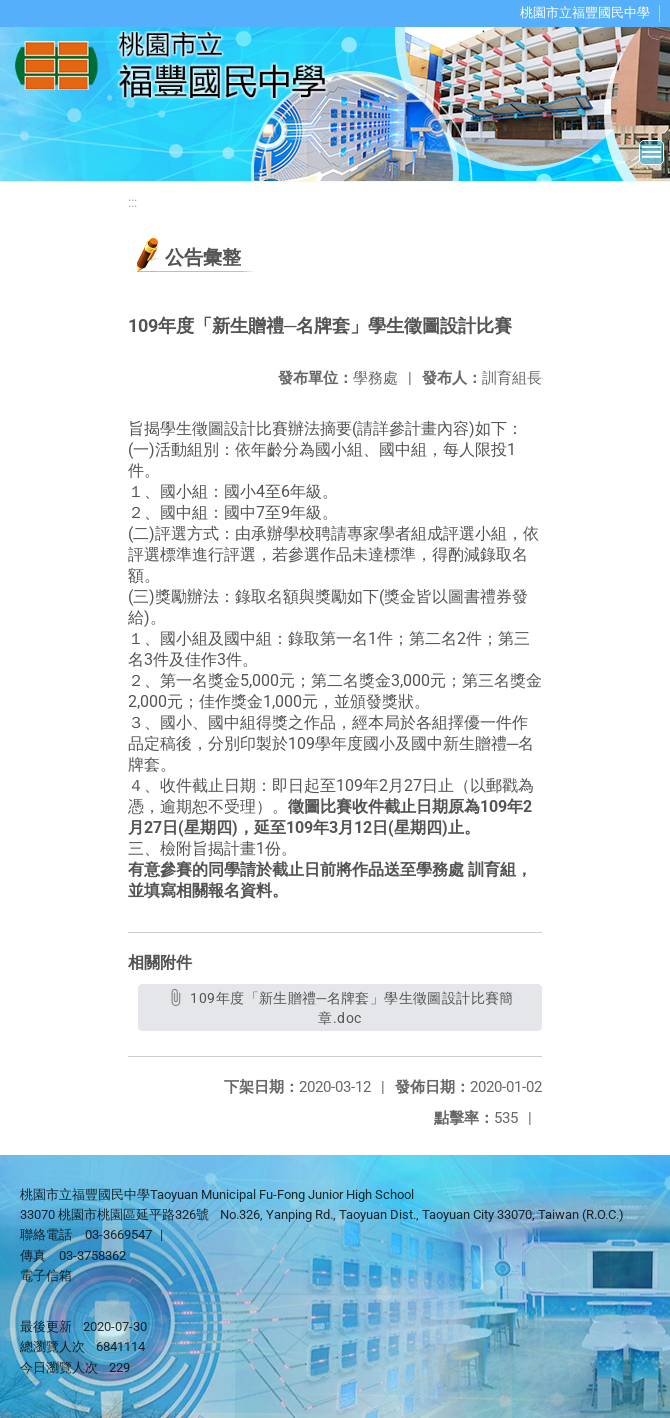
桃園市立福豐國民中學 (585, 12)
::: (132, 202)
